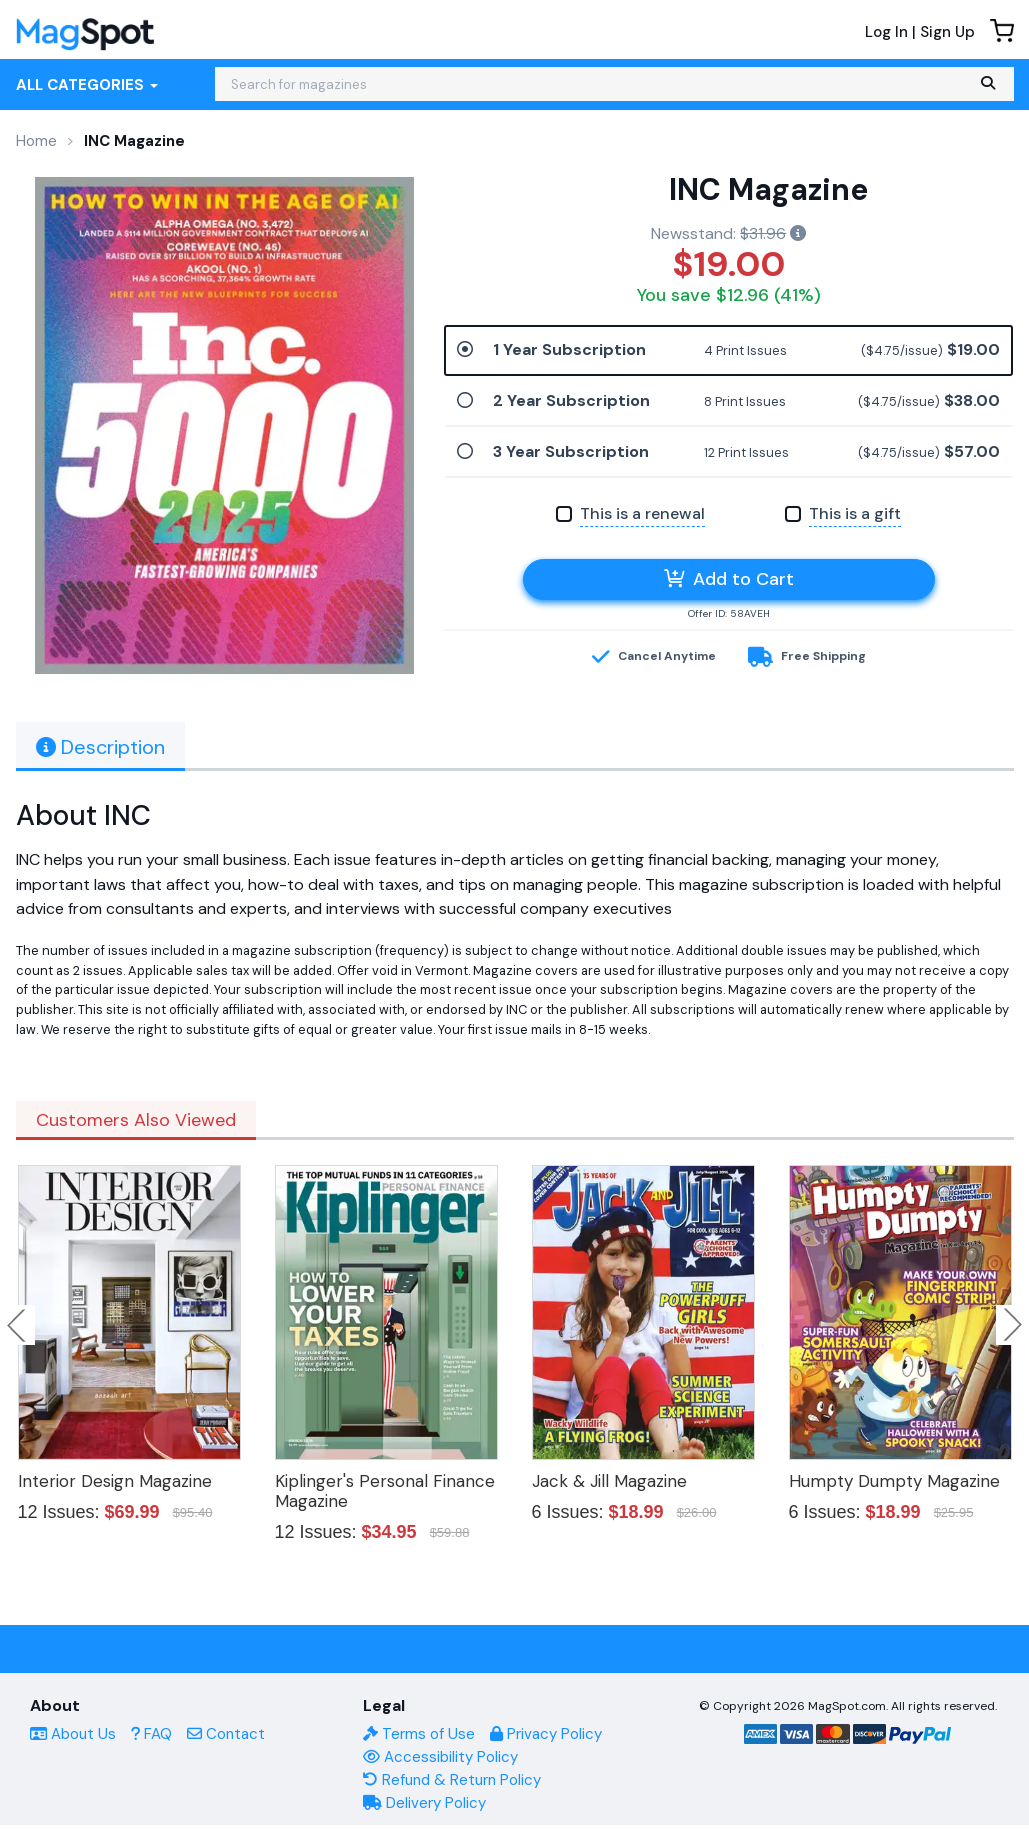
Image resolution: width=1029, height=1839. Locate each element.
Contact (226, 1734)
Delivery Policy (424, 1803)
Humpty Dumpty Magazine (894, 1481)
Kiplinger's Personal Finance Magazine (385, 1491)
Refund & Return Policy (452, 1780)
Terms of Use (419, 1734)
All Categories (87, 85)
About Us (73, 1734)
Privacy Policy (546, 1734)
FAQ (151, 1734)
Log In (886, 32)
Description (100, 747)
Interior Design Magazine (115, 1481)
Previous (18, 1325)
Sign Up (947, 32)
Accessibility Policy (440, 1757)
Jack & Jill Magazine (609, 1481)
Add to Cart (729, 579)
